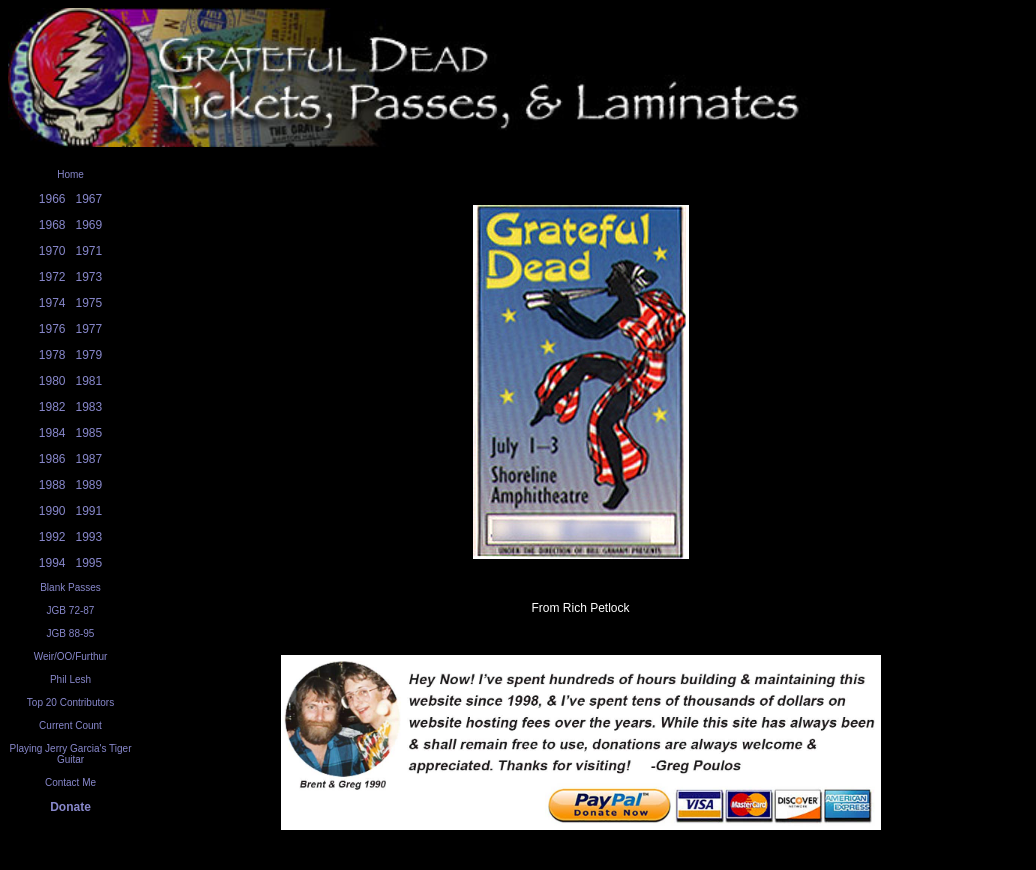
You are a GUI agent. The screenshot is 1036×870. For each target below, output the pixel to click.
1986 (52, 459)
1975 (89, 303)
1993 (89, 537)
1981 (89, 381)
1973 (89, 277)
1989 (89, 485)
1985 (89, 433)
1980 (52, 381)
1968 (52, 225)
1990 (52, 511)
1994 (52, 563)
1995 (89, 563)
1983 (89, 407)
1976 (52, 329)
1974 (52, 303)
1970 (52, 251)
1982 (52, 407)
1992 (52, 537)
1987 (89, 459)
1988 (52, 485)
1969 (89, 225)
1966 (52, 199)
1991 (89, 511)
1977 (89, 329)
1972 (52, 277)
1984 (52, 433)
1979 (89, 355)
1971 (89, 251)
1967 (89, 199)
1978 (52, 355)
